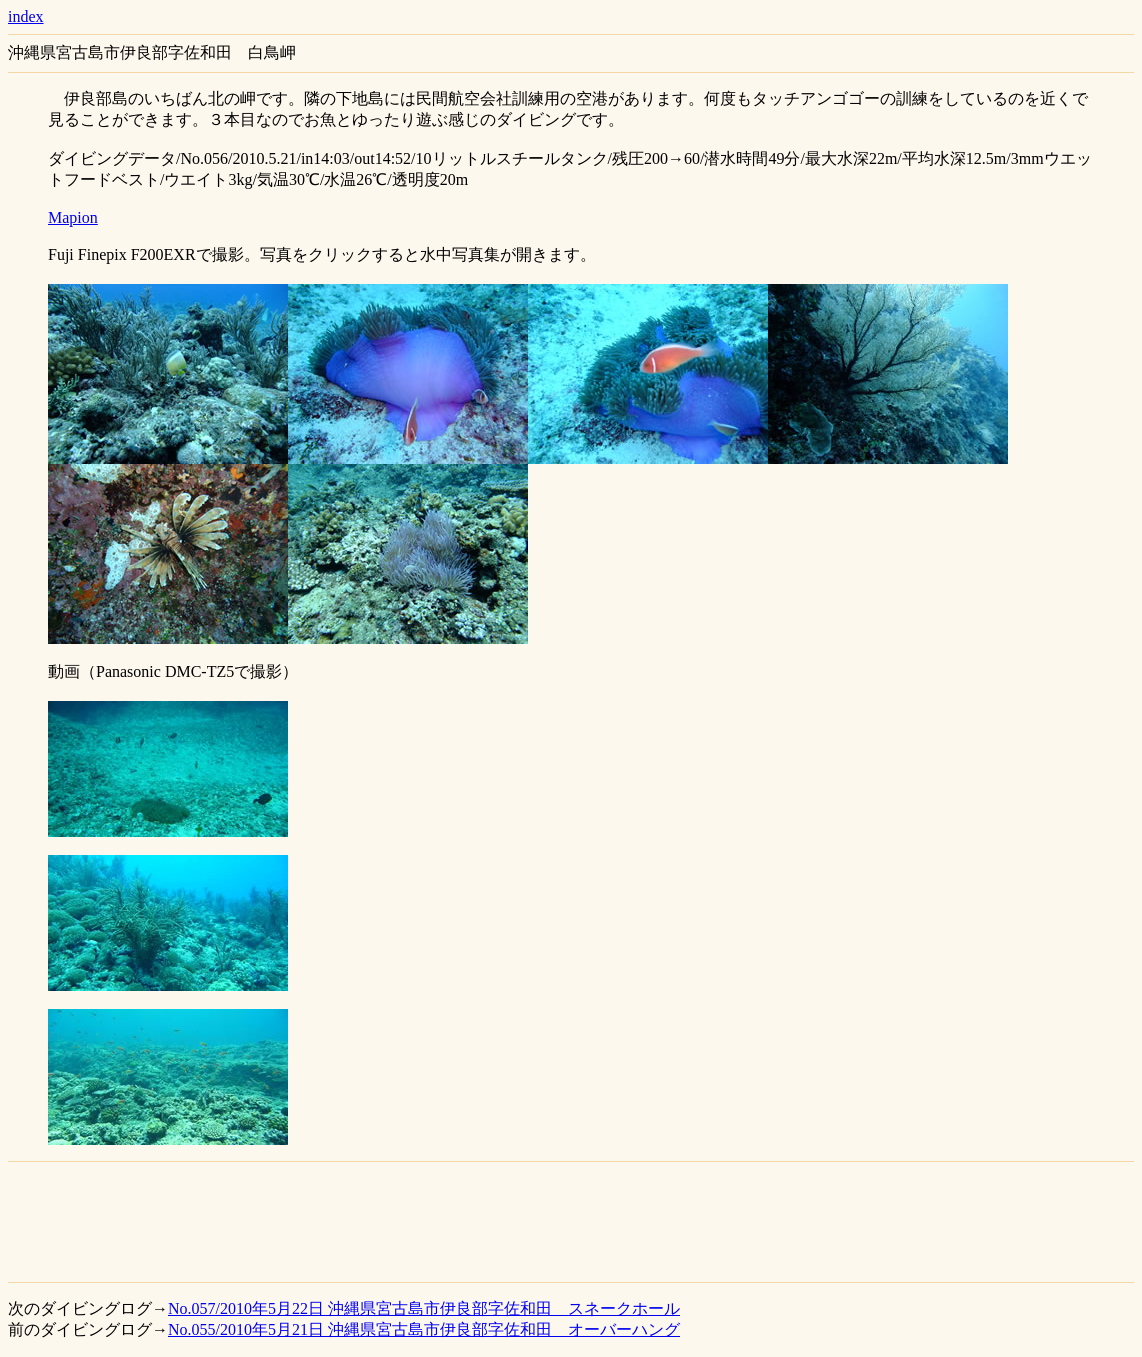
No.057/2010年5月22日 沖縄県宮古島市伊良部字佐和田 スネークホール (424, 1308)
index (26, 16)
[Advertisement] (571, 1222)
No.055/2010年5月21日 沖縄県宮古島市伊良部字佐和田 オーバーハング (424, 1329)
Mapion (73, 217)
